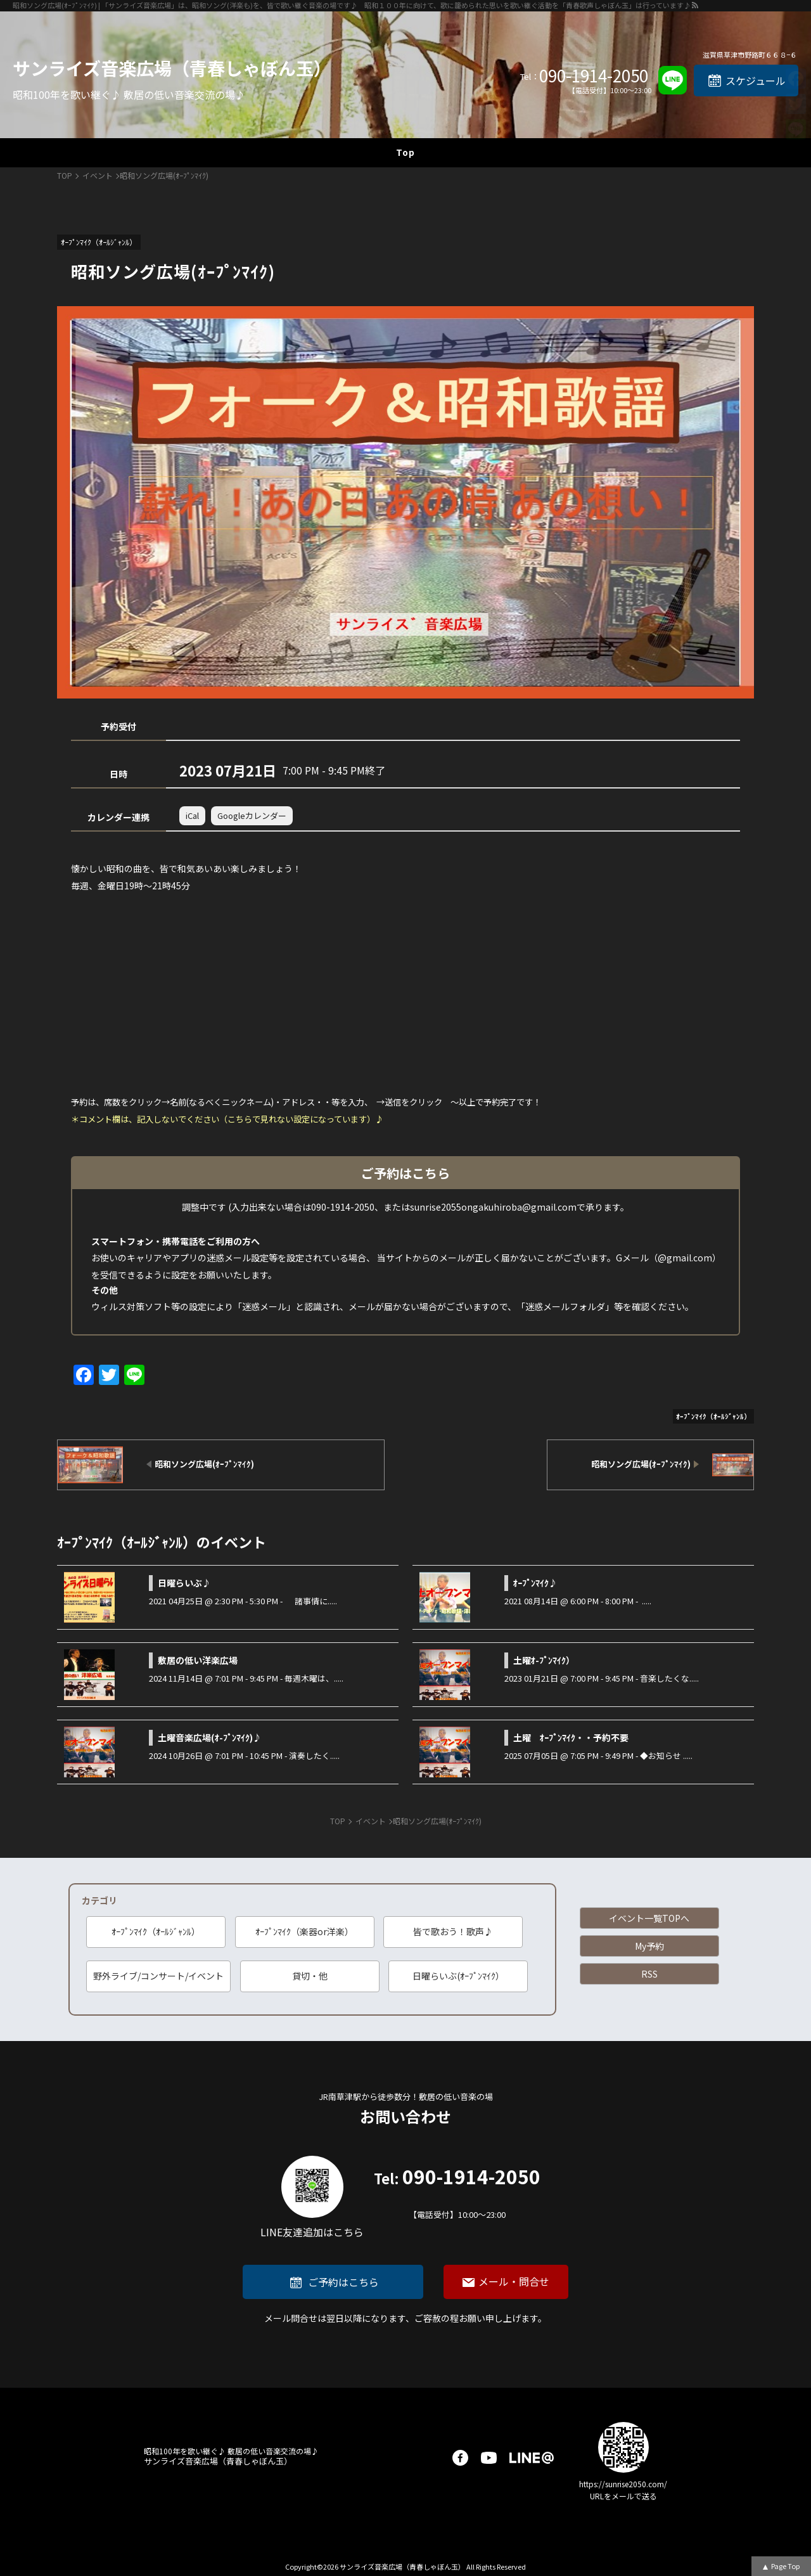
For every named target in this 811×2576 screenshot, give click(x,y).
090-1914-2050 (593, 75)
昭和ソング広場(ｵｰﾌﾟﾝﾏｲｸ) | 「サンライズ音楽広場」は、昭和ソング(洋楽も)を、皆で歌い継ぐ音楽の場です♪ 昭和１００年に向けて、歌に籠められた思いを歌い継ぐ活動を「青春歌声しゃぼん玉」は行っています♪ (352, 5)
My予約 (649, 1946)
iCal (192, 815)
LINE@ (531, 2458)
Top (405, 152)
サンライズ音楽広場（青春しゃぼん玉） (172, 67)
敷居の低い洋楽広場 (198, 1660)
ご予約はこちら (343, 2281)
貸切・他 (310, 1975)
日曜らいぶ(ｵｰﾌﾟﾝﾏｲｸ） (458, 1975)
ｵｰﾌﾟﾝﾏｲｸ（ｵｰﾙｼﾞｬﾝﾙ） (156, 1931)
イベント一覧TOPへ (649, 1918)
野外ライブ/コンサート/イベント (158, 1975)
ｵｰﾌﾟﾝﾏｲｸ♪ (535, 1582)
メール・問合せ (513, 2281)
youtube (489, 2458)
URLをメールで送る (623, 2495)
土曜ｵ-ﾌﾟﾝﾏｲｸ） (544, 1660)
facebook (460, 2458)
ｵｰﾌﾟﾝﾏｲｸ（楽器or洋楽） (304, 1931)
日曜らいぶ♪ (184, 1582)
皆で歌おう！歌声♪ (453, 1931)
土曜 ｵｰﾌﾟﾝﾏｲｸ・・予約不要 (571, 1737)
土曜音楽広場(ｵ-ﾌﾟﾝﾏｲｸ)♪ (210, 1737)
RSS (649, 1973)
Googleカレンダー (251, 815)
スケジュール (755, 80)
